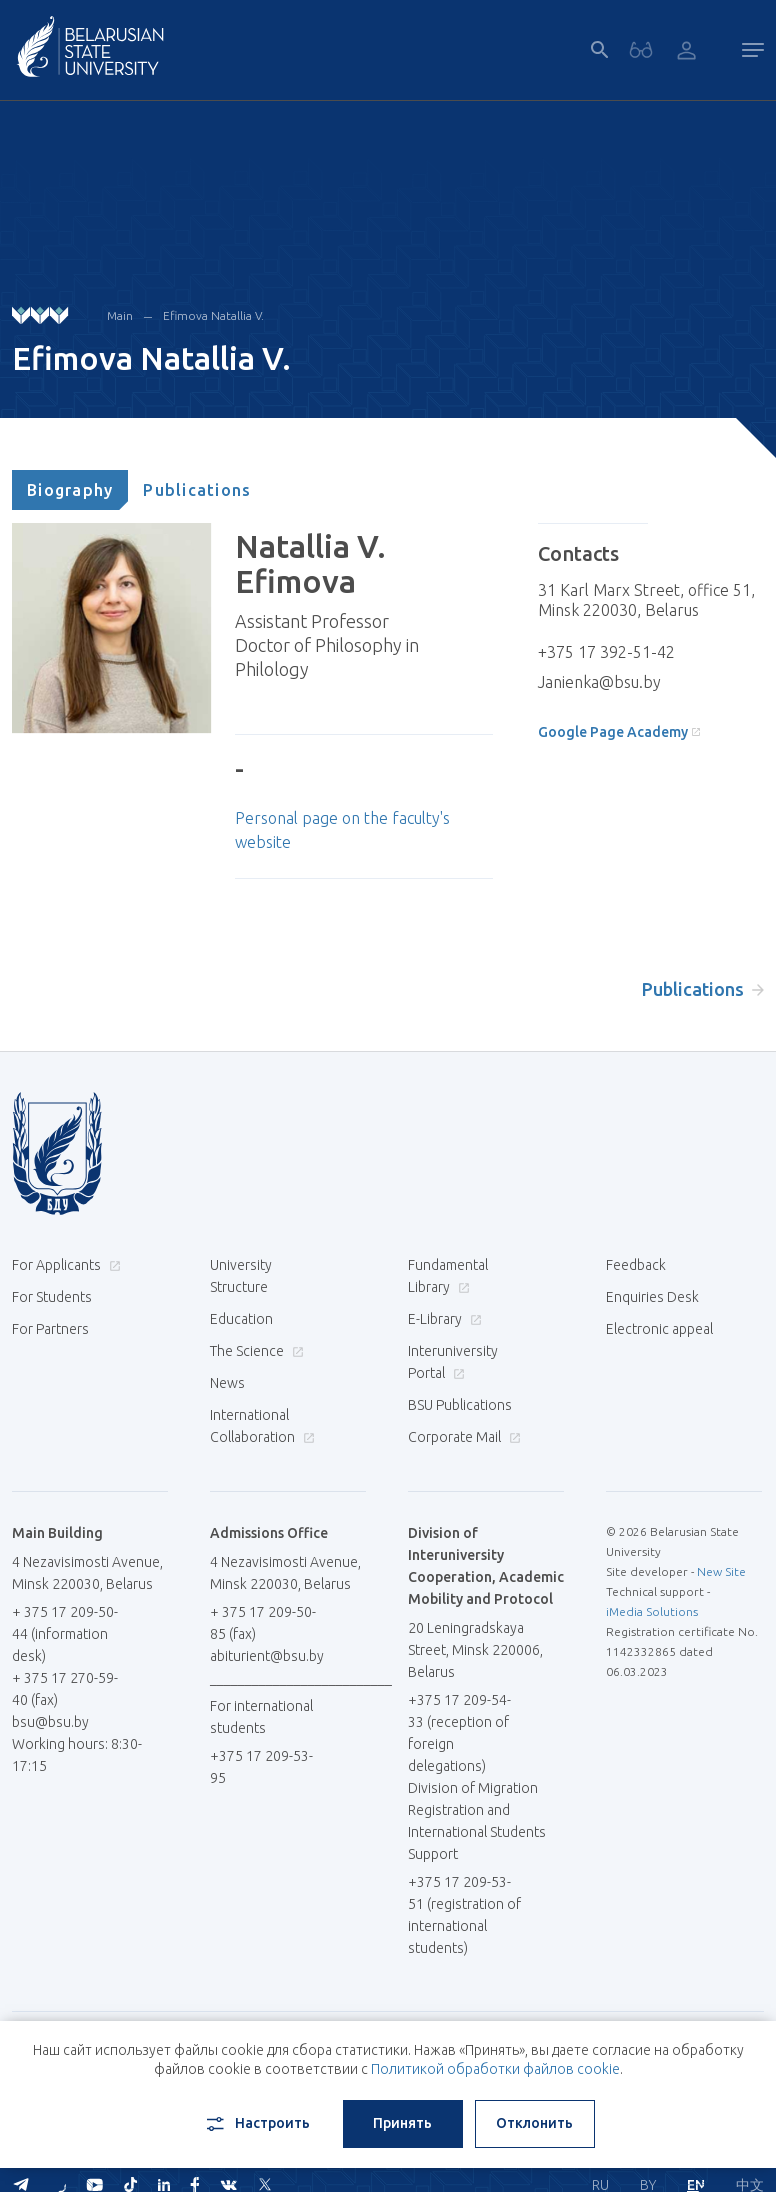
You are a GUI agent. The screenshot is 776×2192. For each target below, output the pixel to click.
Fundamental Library (448, 1276)
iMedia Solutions (652, 1611)
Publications (197, 490)
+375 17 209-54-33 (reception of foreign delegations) (459, 1733)
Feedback (636, 1265)
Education (241, 1319)
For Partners (50, 1329)
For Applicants (64, 1265)
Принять (402, 2123)
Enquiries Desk (652, 1297)
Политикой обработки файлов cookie (495, 2069)
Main (120, 315)
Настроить (256, 2124)
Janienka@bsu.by (599, 682)
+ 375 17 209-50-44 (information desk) (65, 1634)
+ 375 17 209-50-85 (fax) (263, 1623)
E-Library (442, 1319)
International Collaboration (262, 1426)
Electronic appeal (659, 1329)
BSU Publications (460, 1405)
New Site (721, 1571)
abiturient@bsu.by (267, 1656)
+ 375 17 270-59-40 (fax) (65, 1689)
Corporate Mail (462, 1437)
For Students (52, 1297)
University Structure (241, 1276)
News (227, 1383)
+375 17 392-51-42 (606, 652)
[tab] (70, 490)
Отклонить (534, 2123)
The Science (254, 1351)
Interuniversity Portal (453, 1362)
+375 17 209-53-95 (261, 1767)
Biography (70, 490)
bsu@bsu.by (50, 1722)
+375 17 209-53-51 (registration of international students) (464, 1915)
